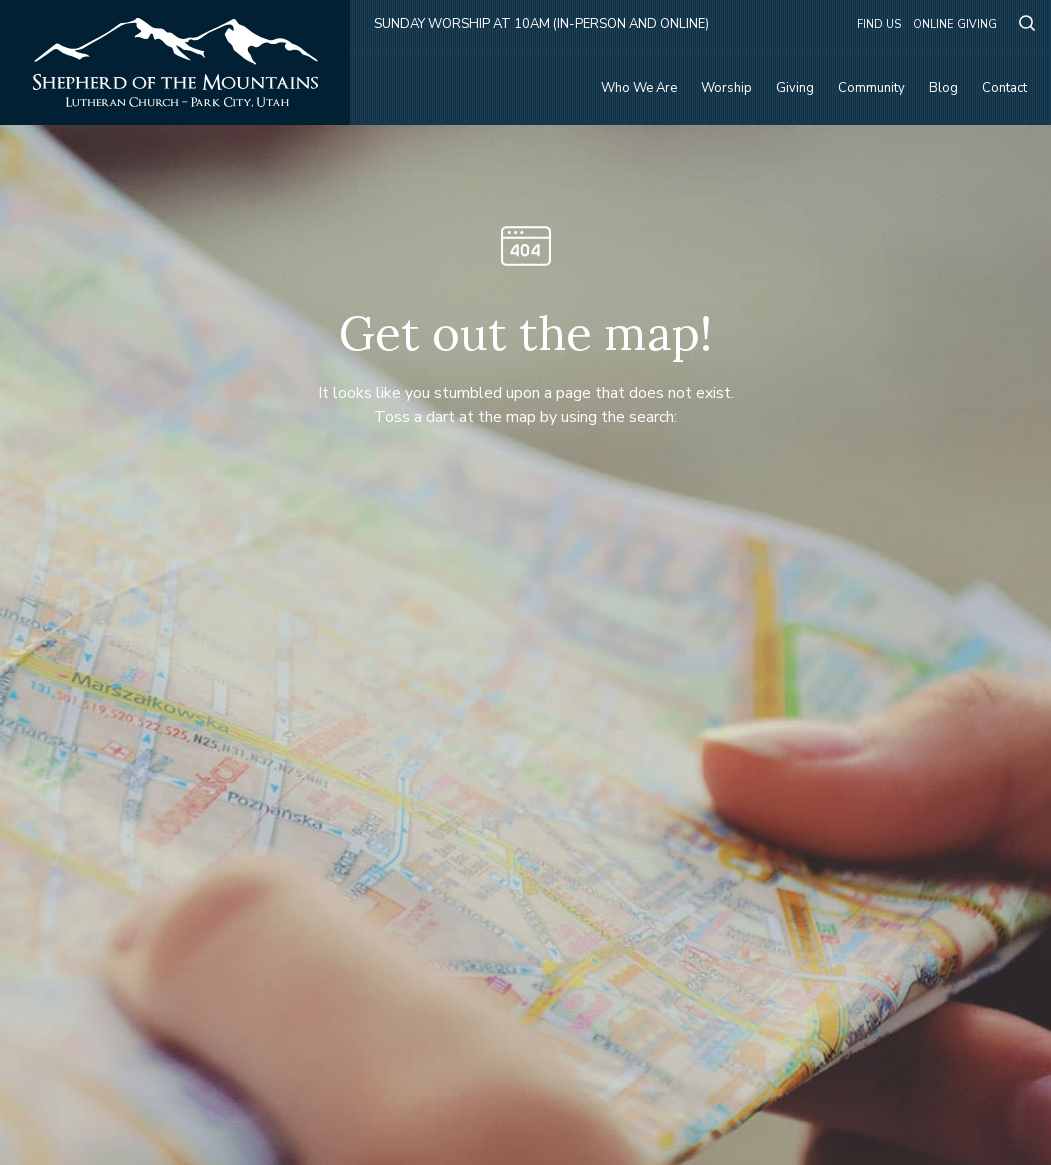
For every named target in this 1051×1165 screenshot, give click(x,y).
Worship (726, 88)
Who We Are (639, 88)
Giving (795, 88)
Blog (943, 88)
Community (871, 88)
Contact (1004, 88)
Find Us (879, 24)
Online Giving (955, 24)
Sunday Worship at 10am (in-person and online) (541, 24)
